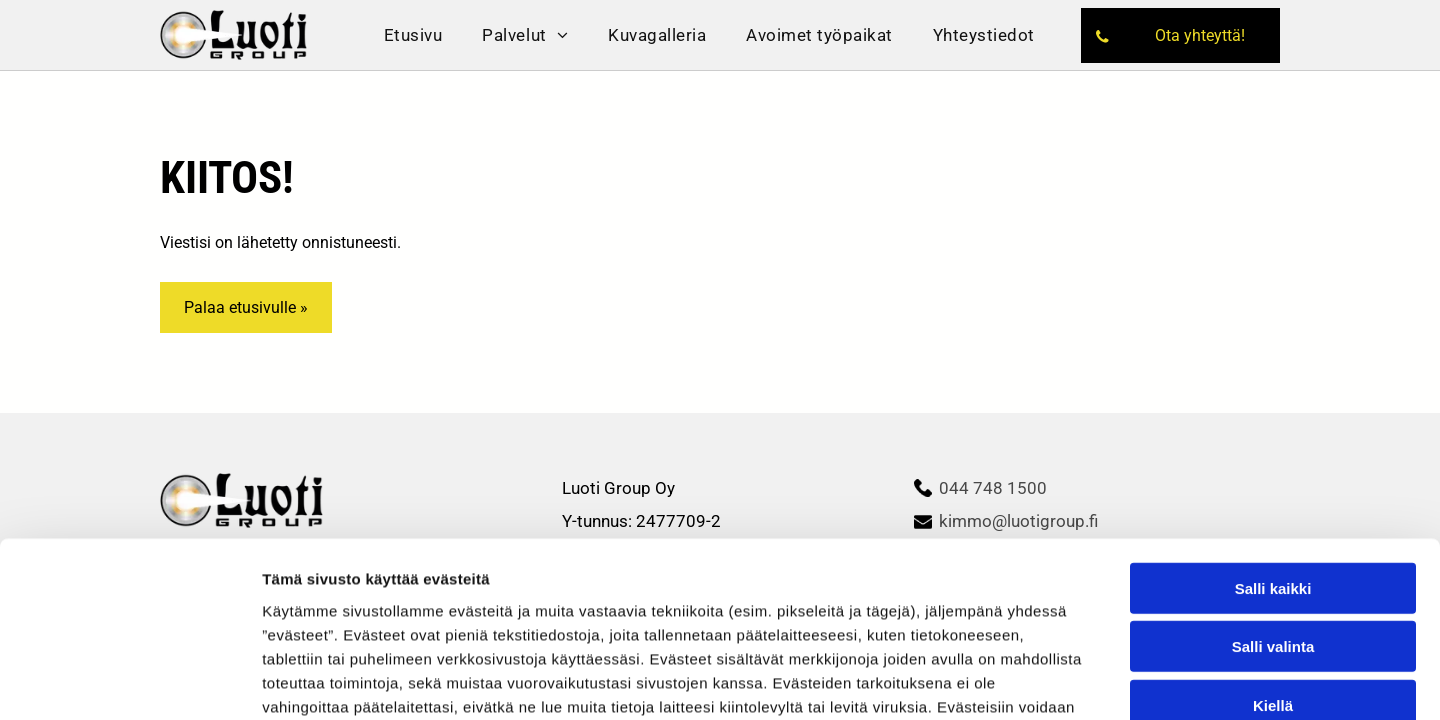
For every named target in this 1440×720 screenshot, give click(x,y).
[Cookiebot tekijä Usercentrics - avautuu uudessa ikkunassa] (129, 659)
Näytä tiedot (1069, 658)
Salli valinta (1273, 493)
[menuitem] (413, 35)
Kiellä (1273, 551)
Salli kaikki (1273, 434)
